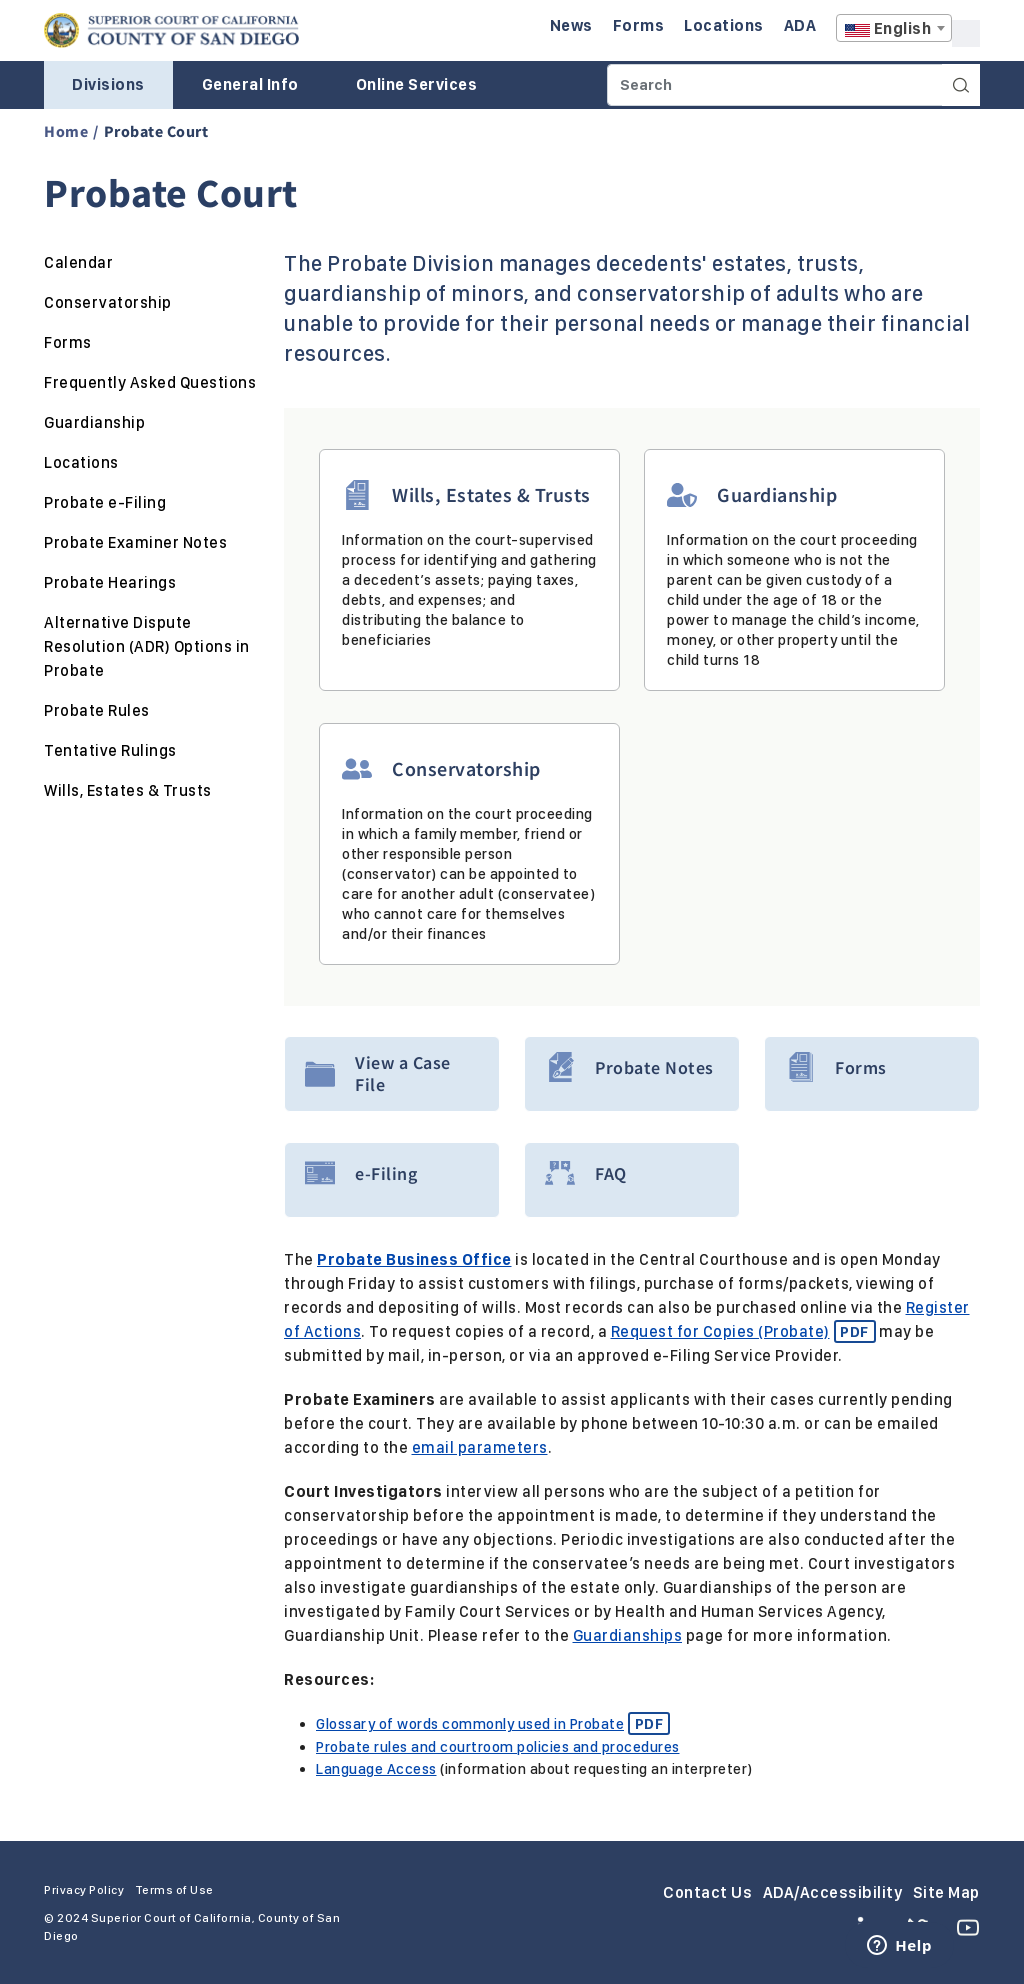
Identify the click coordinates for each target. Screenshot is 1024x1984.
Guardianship (94, 422)
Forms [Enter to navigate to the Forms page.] (639, 25)
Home (66, 131)
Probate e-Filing (105, 502)
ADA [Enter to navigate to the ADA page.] (800, 25)
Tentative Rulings (110, 750)
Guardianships (628, 1635)
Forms (68, 342)
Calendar (78, 262)
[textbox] (894, 29)
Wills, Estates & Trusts (128, 790)
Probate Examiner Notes (135, 542)
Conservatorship (108, 302)
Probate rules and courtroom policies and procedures (498, 1746)
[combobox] (894, 28)
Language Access (376, 1769)
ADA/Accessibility (833, 1891)
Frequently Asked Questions (150, 382)
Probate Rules (97, 710)
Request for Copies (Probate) (743, 1331)
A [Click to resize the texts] (966, 33)
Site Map (946, 1891)
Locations (81, 462)
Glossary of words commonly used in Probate (493, 1724)
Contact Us (707, 1891)
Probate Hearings (110, 582)
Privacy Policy (84, 1889)
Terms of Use (174, 1889)
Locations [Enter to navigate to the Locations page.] (724, 25)
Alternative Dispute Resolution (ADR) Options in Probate (147, 646)
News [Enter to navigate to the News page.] (571, 25)
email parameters (480, 1447)
